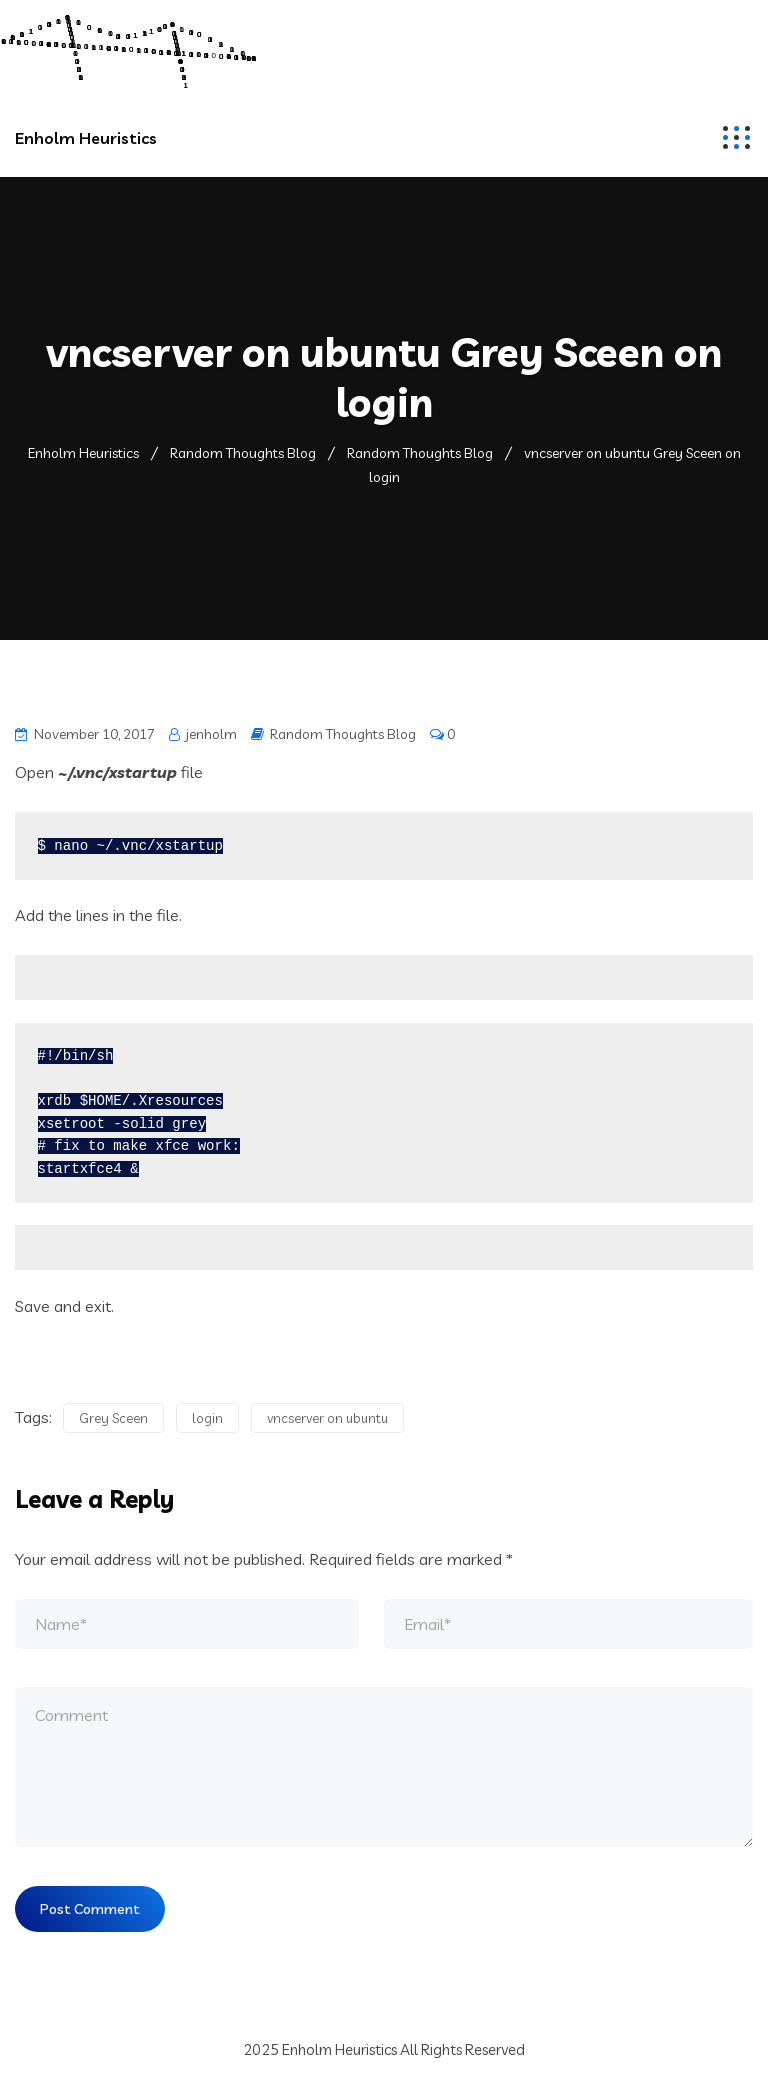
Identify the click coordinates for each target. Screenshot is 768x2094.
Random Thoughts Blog (343, 734)
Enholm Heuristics (86, 138)
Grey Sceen (113, 1425)
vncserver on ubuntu (327, 1425)
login (207, 1425)
